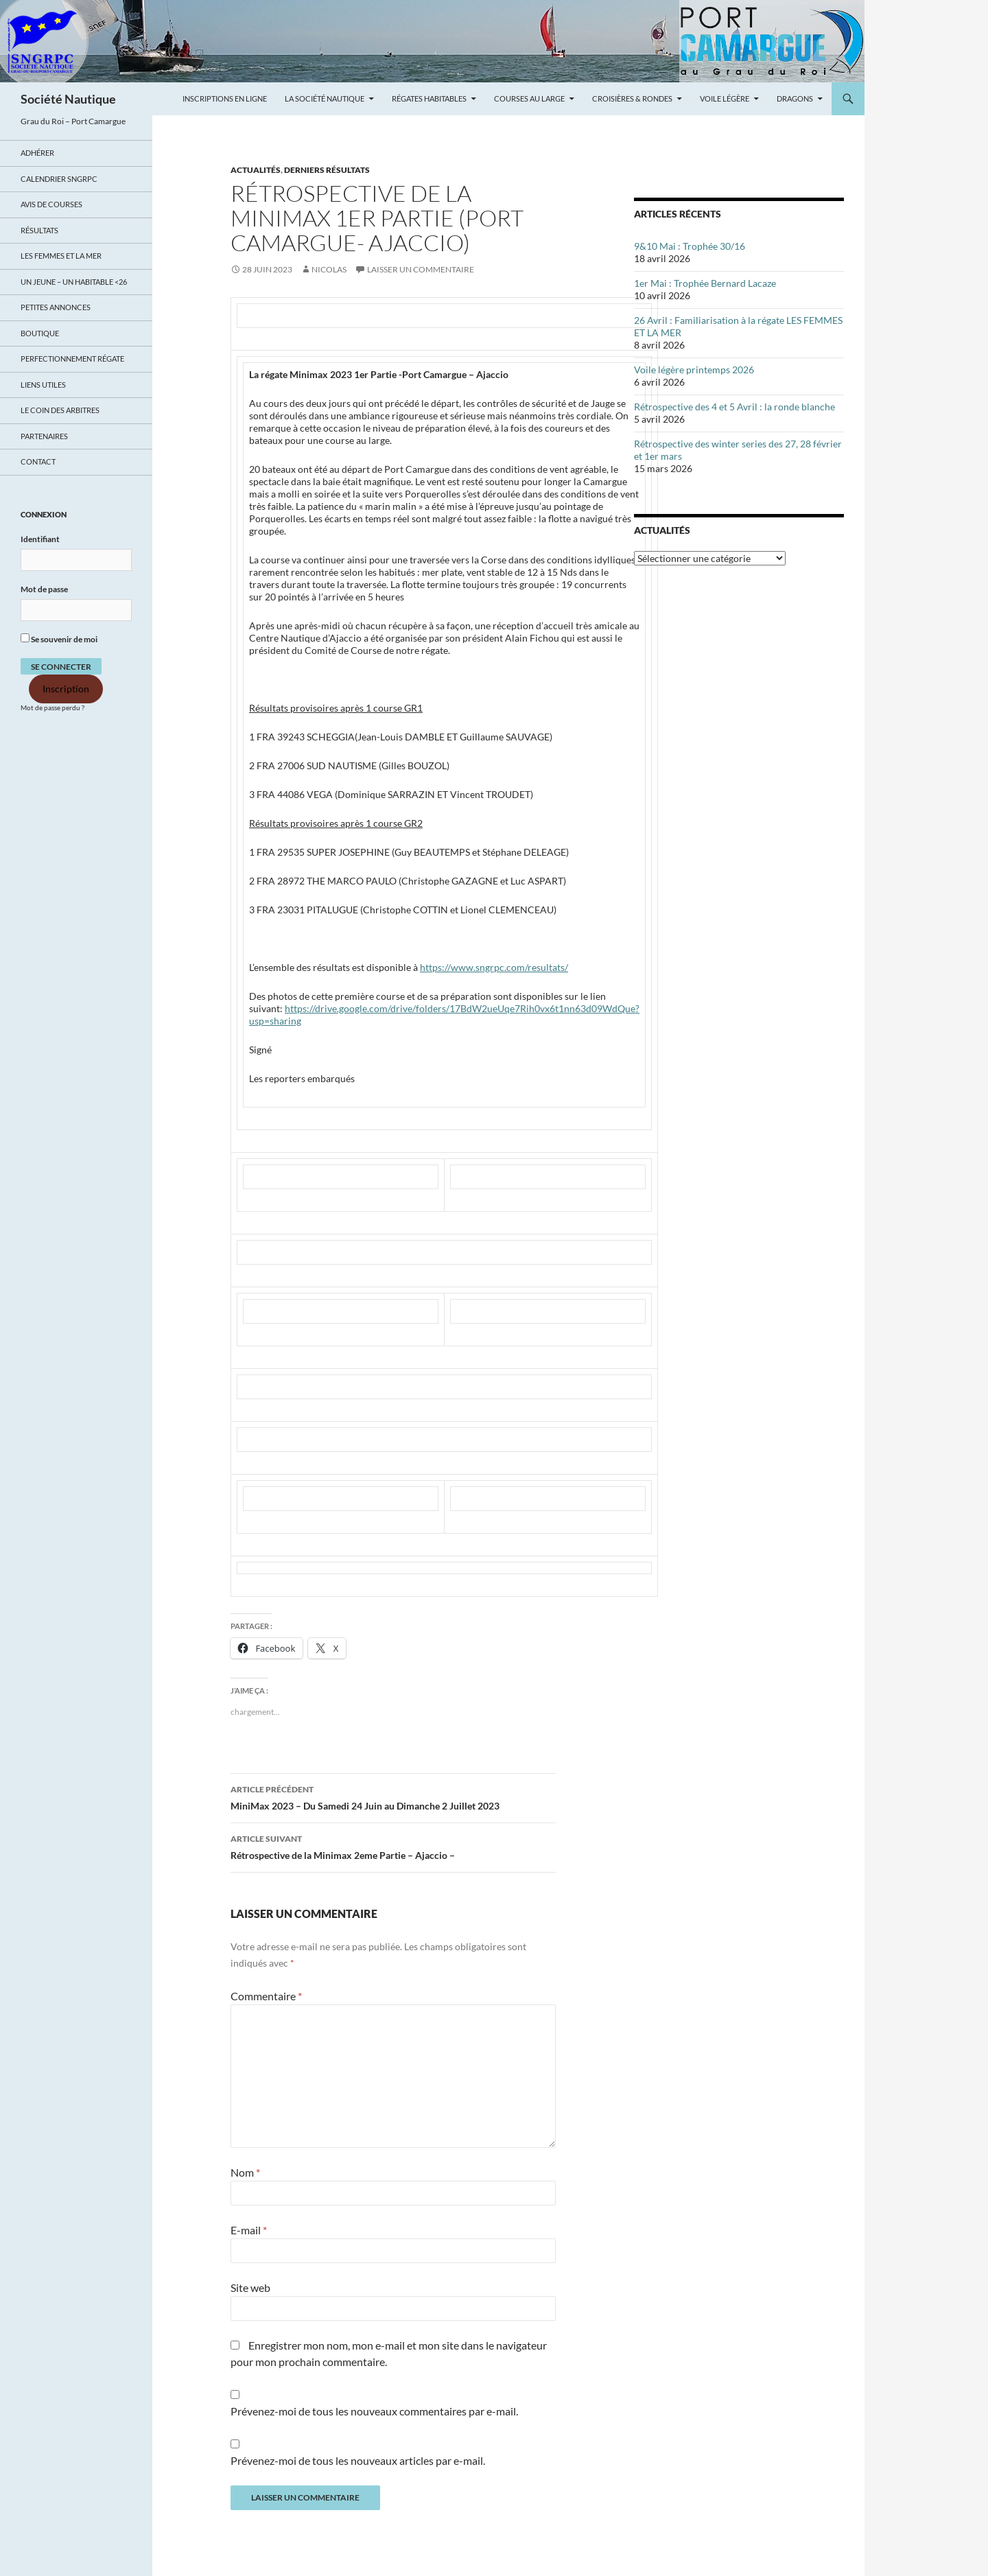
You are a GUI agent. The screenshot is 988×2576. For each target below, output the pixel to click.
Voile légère (724, 98)
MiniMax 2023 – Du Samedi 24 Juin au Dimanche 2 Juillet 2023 (393, 1796)
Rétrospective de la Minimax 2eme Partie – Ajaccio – (393, 1846)
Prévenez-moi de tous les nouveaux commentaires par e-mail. (374, 2410)
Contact (38, 461)
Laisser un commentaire (420, 269)
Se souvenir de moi (59, 638)
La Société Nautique (324, 98)
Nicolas (328, 269)
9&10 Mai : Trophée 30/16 (689, 246)
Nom (245, 2172)
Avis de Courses (51, 204)
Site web (250, 2287)
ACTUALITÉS (256, 170)
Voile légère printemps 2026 (694, 369)
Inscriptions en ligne (225, 98)
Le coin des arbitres (60, 410)
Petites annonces (56, 307)
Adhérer (37, 152)
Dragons (795, 98)
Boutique (40, 333)
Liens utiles (43, 384)
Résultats (39, 230)
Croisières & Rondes (632, 98)
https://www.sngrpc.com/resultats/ (494, 967)
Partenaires (44, 436)
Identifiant (40, 539)
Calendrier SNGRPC (59, 178)
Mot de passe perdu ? (52, 708)
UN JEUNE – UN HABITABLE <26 (74, 281)
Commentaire (266, 1995)
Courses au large (529, 98)
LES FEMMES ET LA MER (61, 255)
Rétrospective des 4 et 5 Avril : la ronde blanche (734, 406)
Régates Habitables (429, 98)
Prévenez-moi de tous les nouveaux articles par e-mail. (358, 2460)
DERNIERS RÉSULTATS (327, 170)
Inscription (66, 688)
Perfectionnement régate (72, 358)
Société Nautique (68, 98)
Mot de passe (44, 589)
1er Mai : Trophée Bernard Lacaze (705, 283)
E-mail (249, 2229)
